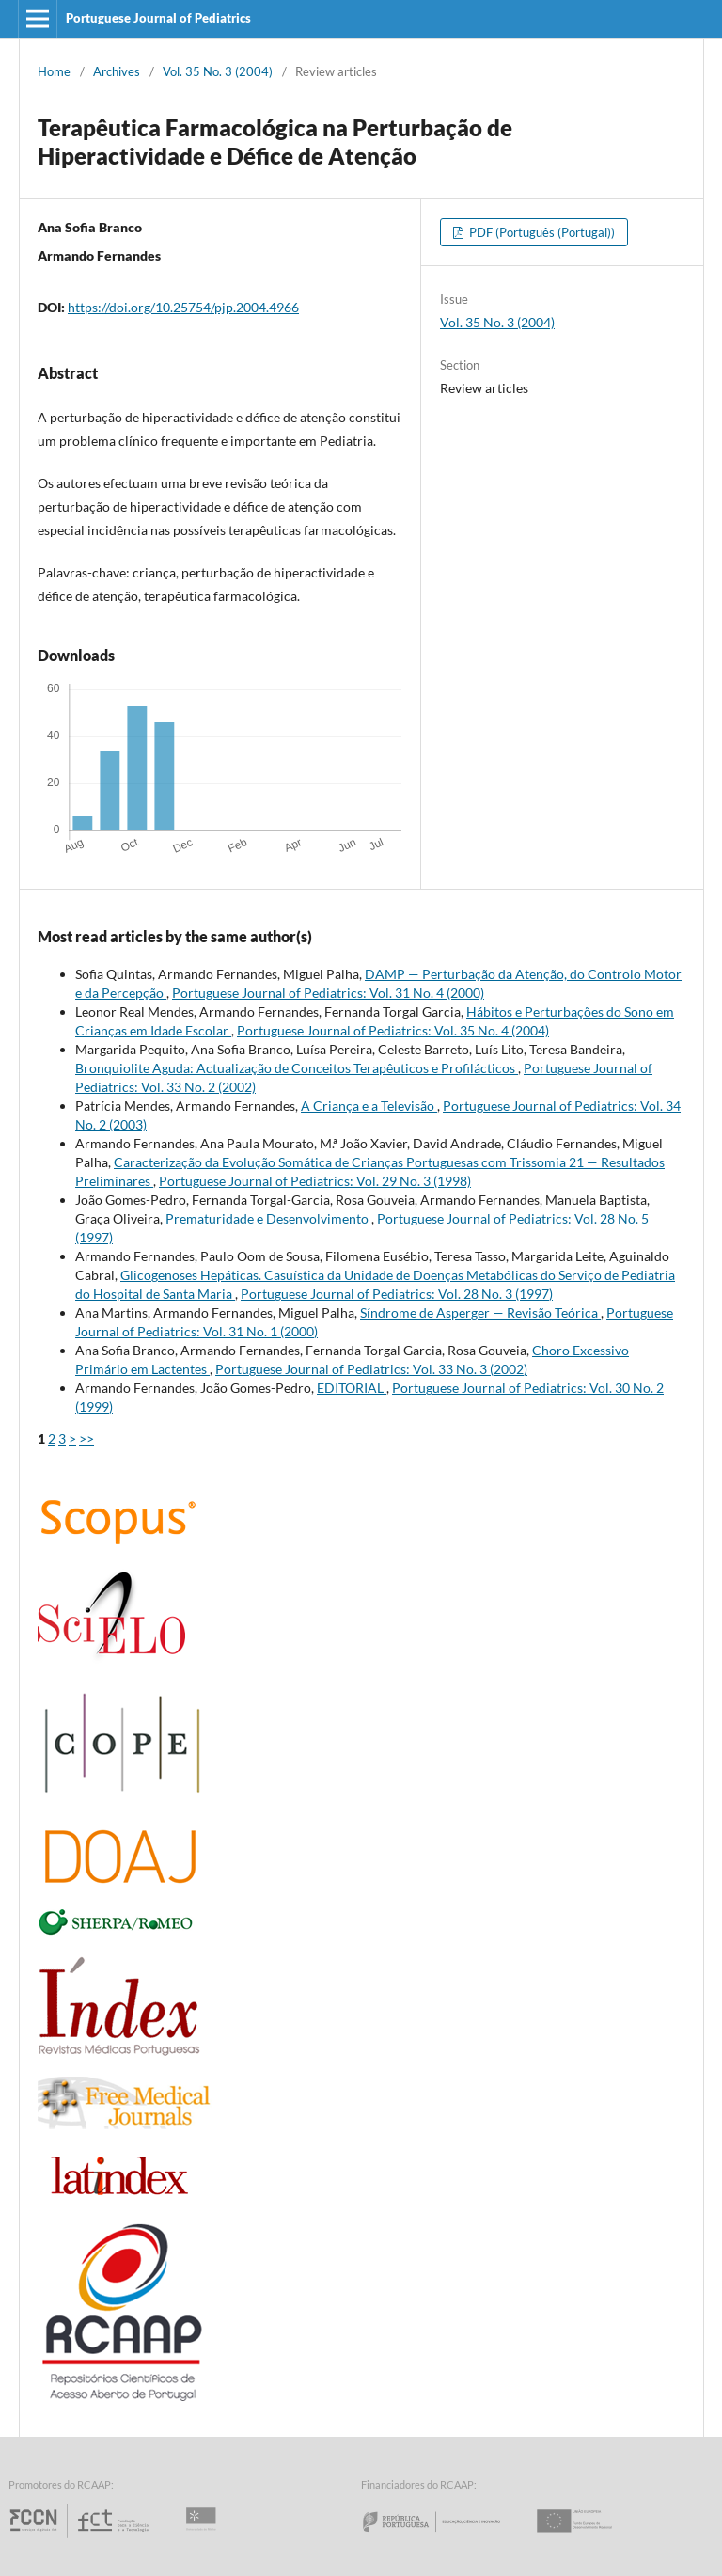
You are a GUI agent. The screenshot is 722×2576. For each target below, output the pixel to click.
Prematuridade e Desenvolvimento (268, 1218)
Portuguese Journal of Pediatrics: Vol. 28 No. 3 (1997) (397, 1294)
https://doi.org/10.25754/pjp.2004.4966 (183, 307)
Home (54, 71)
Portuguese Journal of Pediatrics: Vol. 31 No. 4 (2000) (328, 993)
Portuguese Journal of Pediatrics (158, 17)
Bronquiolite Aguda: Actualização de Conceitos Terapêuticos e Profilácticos (296, 1068)
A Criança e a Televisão (369, 1106)
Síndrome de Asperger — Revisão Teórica (480, 1312)
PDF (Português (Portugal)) (540, 232)
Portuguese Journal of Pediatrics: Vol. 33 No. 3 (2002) (371, 1369)
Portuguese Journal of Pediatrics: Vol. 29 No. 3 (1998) (315, 1181)
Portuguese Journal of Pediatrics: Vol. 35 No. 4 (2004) (393, 1030)
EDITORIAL (351, 1388)
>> (86, 1438)
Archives (116, 71)
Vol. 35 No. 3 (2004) (218, 71)
